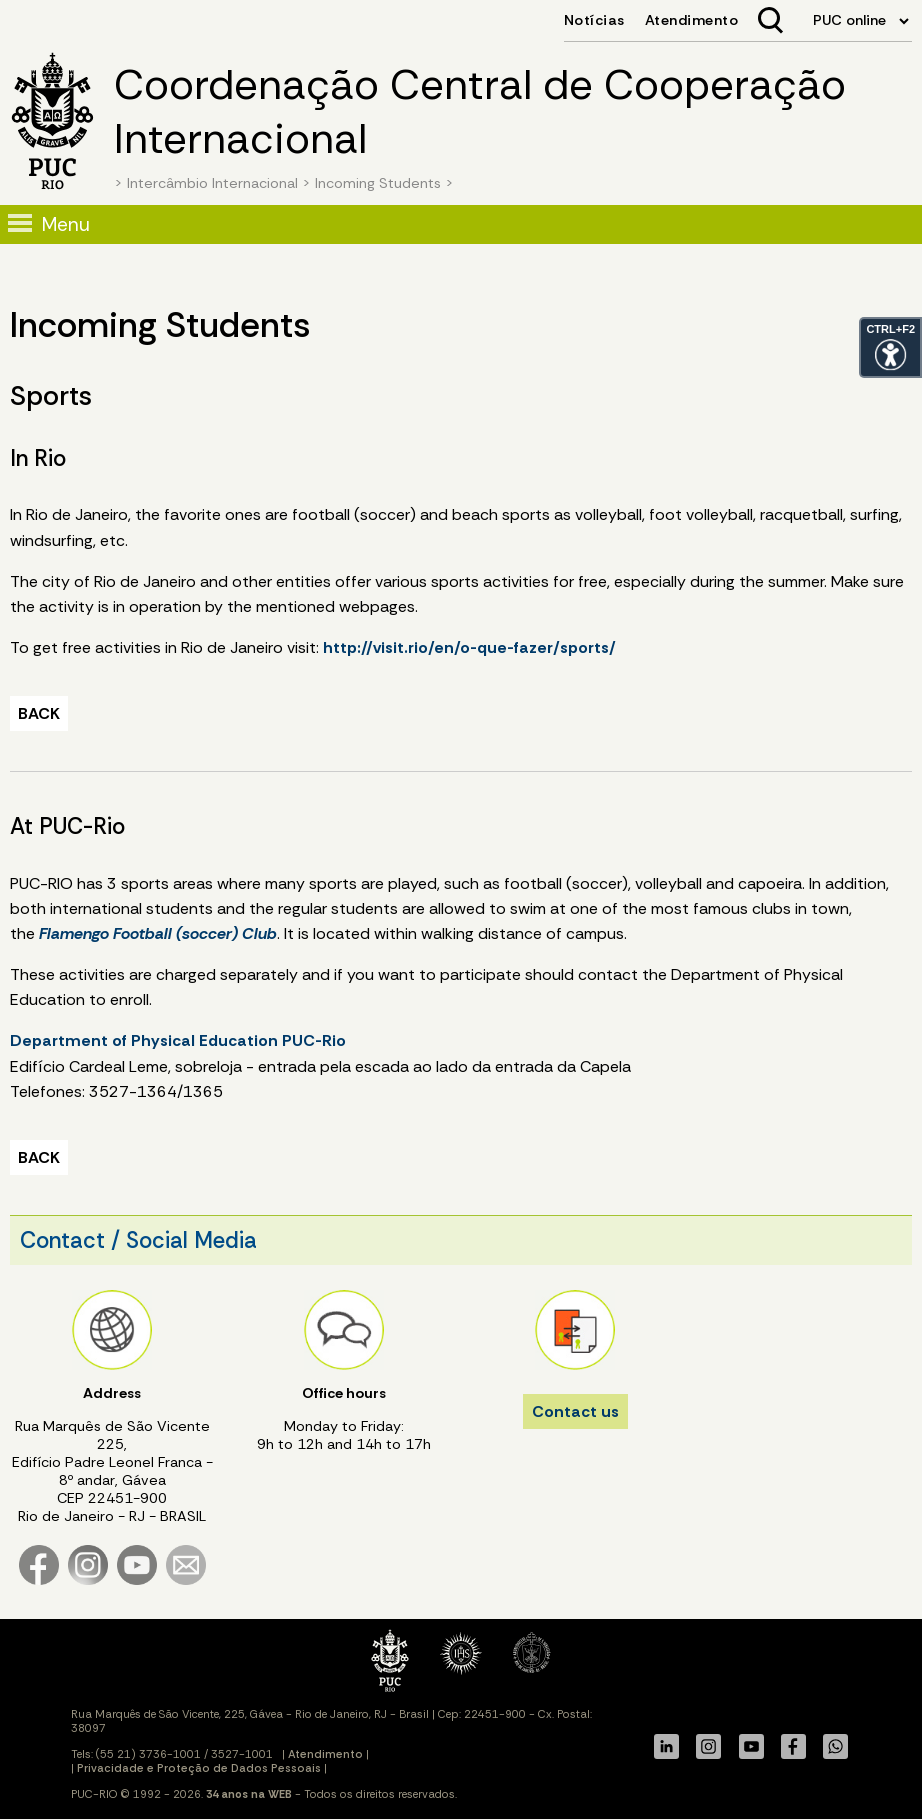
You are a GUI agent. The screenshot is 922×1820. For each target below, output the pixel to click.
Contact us (575, 1411)
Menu (66, 224)
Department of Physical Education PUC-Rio (178, 1040)
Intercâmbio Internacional (212, 183)
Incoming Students (378, 183)
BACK (39, 713)
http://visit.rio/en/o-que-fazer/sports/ (469, 647)
